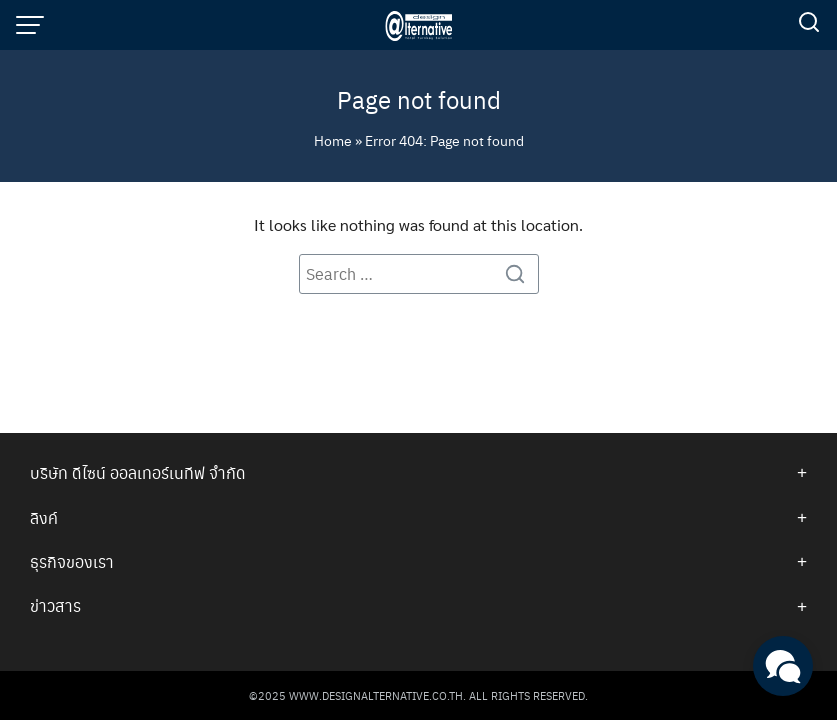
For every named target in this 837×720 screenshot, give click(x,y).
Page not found (419, 99)
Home (333, 140)
